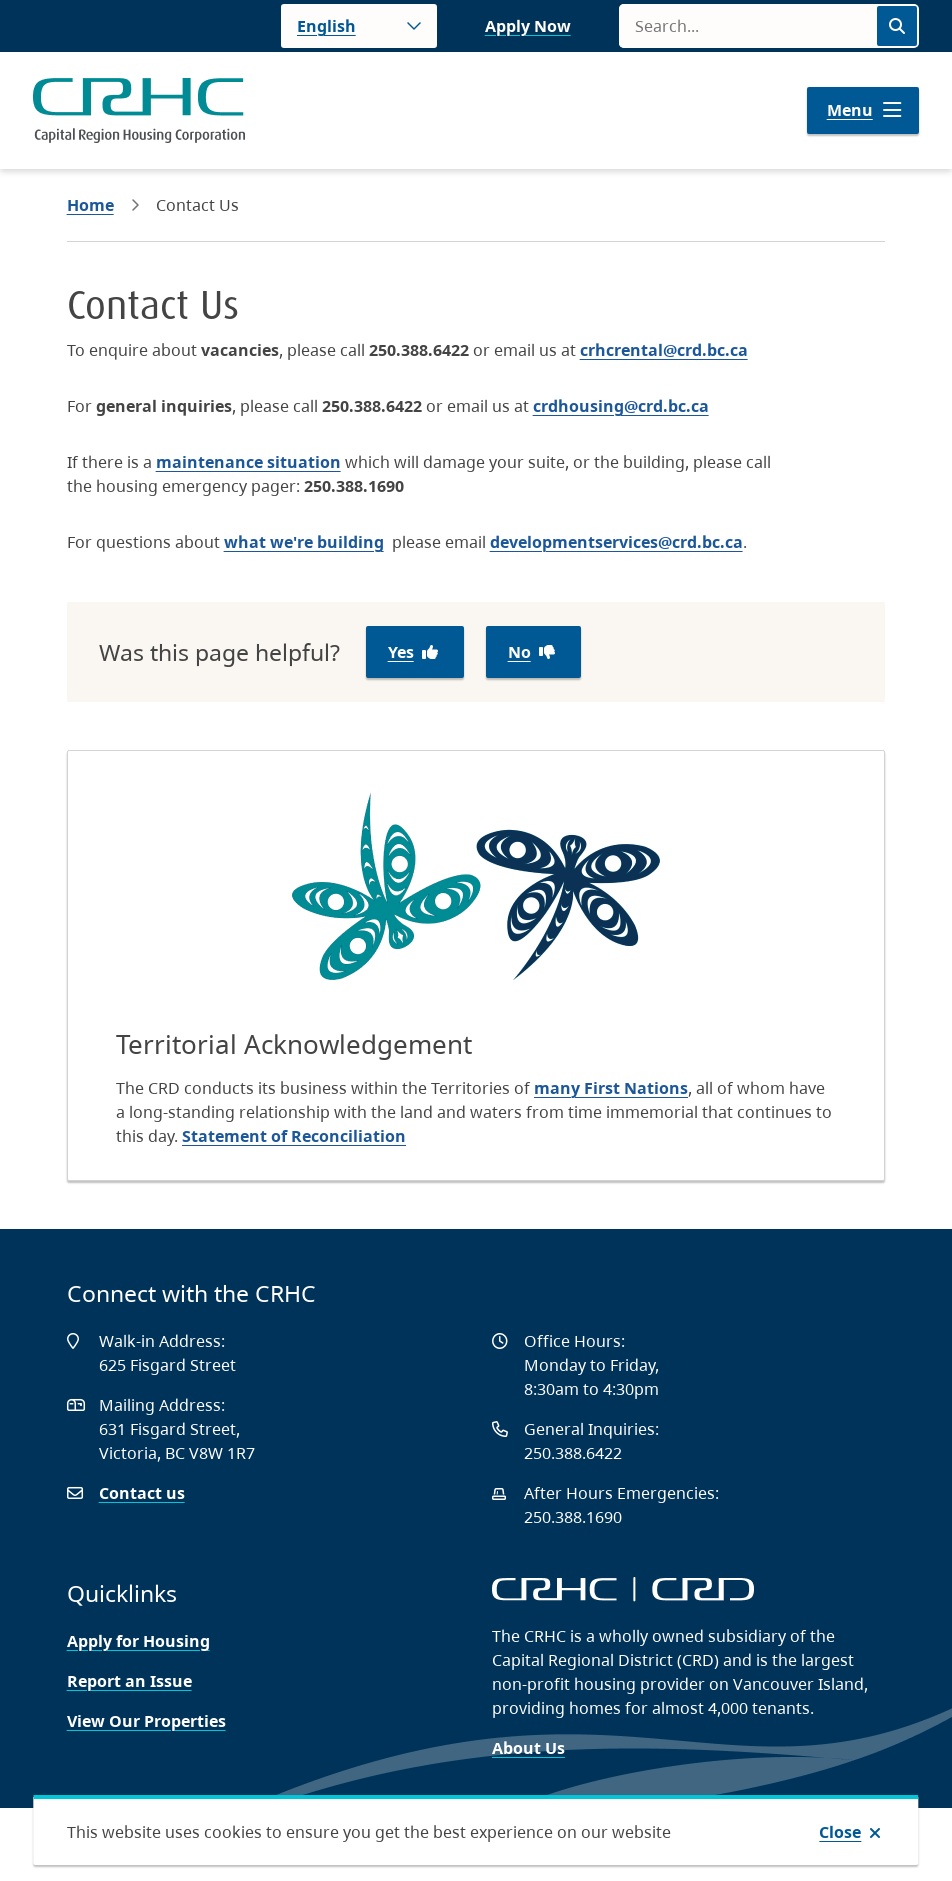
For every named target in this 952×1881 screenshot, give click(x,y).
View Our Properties (146, 1721)
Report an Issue (129, 1681)
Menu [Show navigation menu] (850, 110)
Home (90, 205)
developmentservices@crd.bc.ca (616, 542)
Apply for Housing (138, 1641)
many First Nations (611, 1088)
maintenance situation (248, 462)
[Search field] (747, 26)
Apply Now (528, 26)
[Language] (359, 26)
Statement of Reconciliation (294, 1136)
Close (840, 1832)
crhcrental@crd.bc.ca (664, 350)
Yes (401, 652)
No (519, 652)
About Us (528, 1748)
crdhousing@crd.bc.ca (621, 406)
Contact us (142, 1493)
